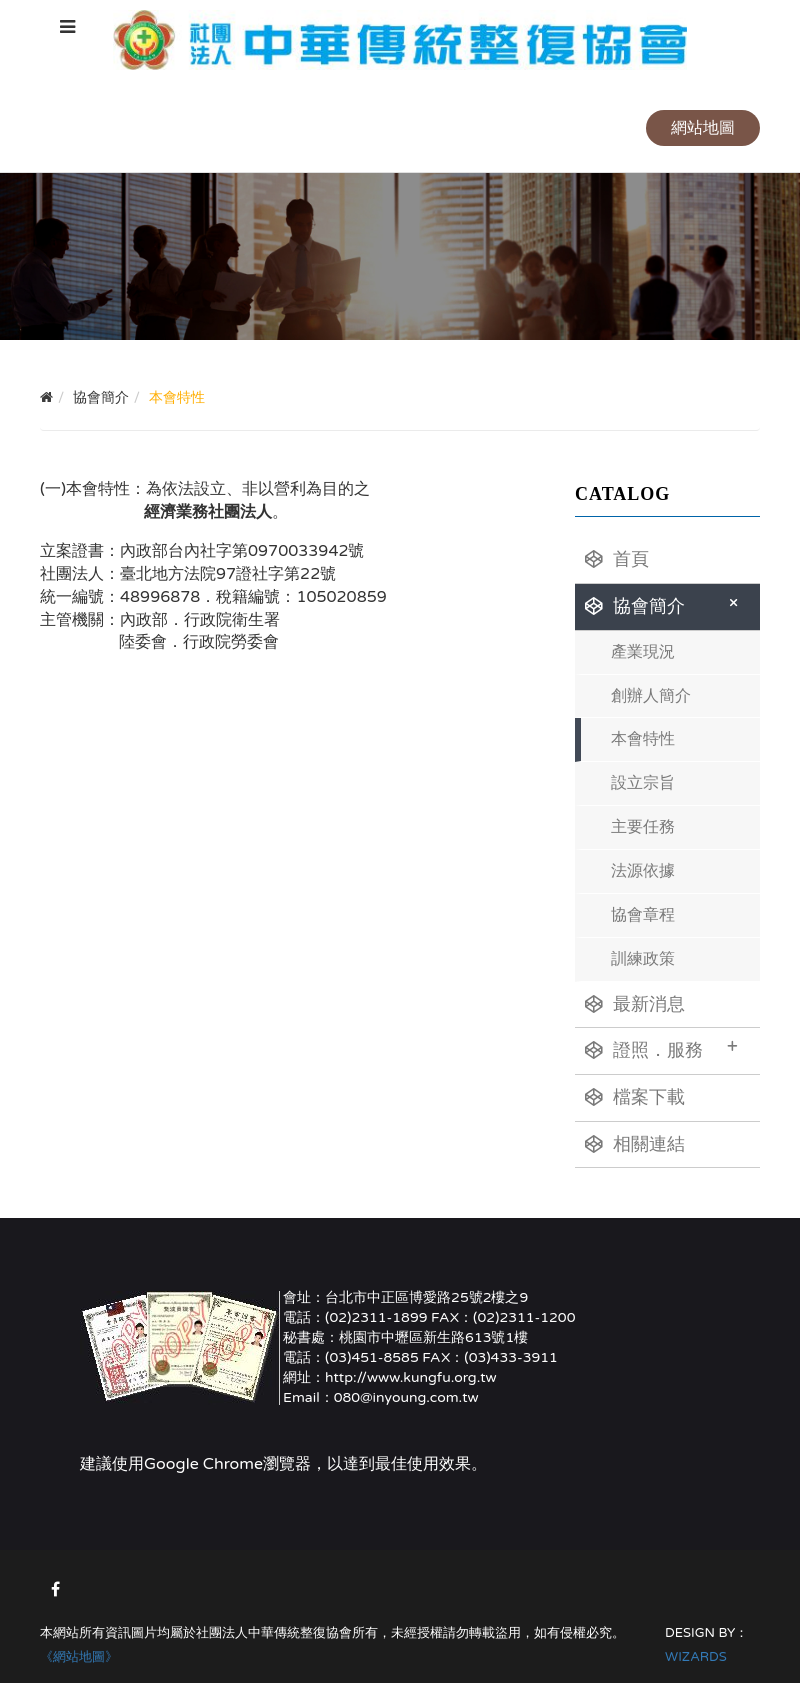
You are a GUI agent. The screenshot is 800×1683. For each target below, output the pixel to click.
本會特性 (643, 739)
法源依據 (643, 871)
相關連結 (635, 1144)
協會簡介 (665, 604)
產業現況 (643, 652)
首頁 (617, 559)
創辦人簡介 (651, 696)
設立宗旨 (643, 783)
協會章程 (643, 915)
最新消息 (635, 1004)
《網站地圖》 (79, 1657)
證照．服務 (661, 1048)
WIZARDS (696, 1657)
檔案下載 (635, 1097)
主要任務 (643, 827)
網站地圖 (703, 128)
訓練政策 (643, 959)
